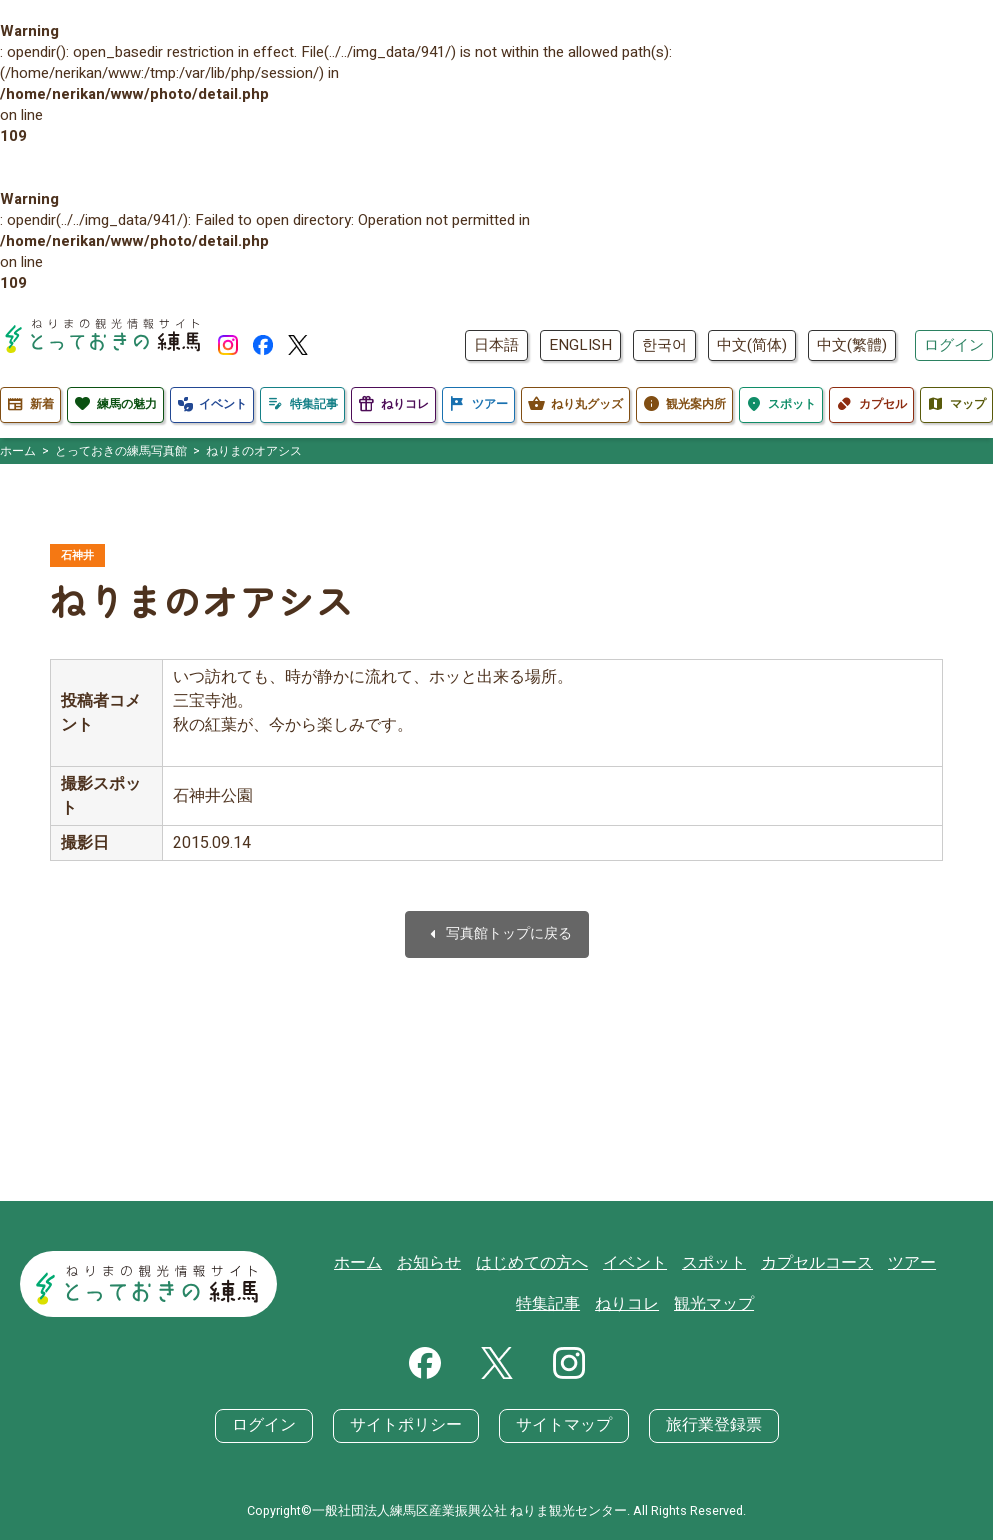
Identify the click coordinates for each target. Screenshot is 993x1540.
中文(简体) (752, 345)
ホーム (339, 1264)
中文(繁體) (852, 345)
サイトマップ (560, 1426)
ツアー (864, 1264)
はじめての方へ (504, 1264)
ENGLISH (580, 345)
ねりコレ (595, 1305)
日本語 (496, 345)
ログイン (954, 345)
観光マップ (677, 1305)
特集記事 (932, 1264)
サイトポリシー (410, 1426)
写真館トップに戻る (497, 936)
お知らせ (407, 1264)
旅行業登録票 (702, 1426)
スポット (677, 1264)
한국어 (664, 345)
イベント (602, 1264)
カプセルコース (774, 1264)
